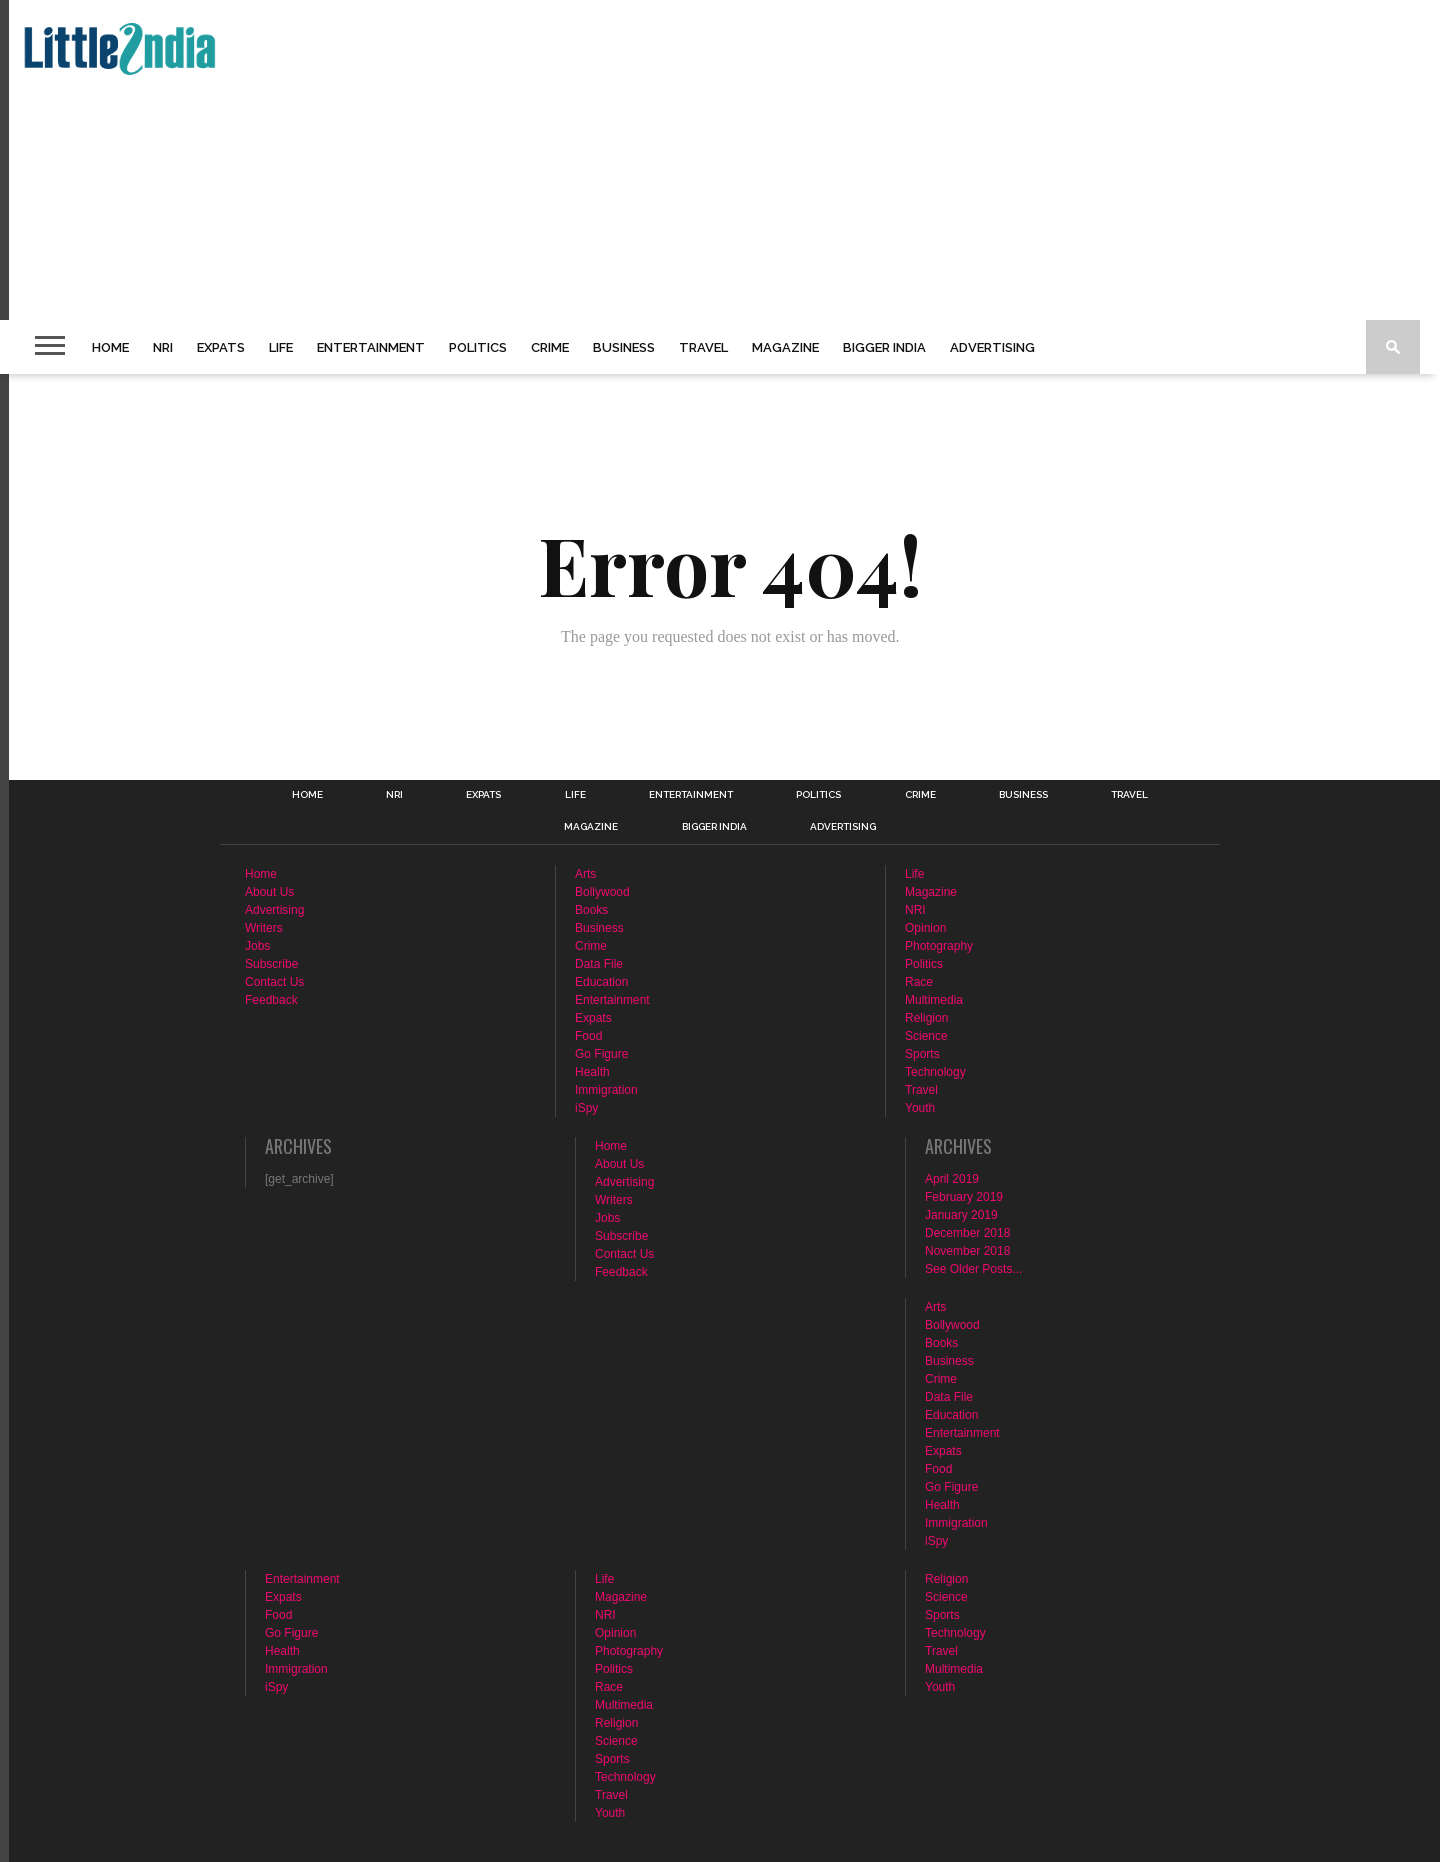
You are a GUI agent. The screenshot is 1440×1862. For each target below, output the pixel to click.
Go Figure (601, 1054)
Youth (920, 1108)
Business (624, 347)
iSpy (586, 1108)
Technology (935, 1072)
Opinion (925, 928)
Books (591, 910)
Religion (926, 1018)
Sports (922, 1054)
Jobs (257, 946)
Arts (585, 874)
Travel (703, 347)
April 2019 (952, 1179)
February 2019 (964, 1197)
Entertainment (371, 347)
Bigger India (884, 347)
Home (110, 347)
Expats (221, 347)
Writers (264, 928)
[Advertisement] (616, 160)
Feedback (271, 1000)
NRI (163, 347)
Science (926, 1036)
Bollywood (602, 892)
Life (281, 347)
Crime (550, 347)
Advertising (992, 347)
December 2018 (967, 1233)
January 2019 (961, 1215)
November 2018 (967, 1251)
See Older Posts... (973, 1269)
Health (592, 1072)
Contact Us (274, 982)
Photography (939, 946)
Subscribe (271, 964)
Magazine (785, 347)
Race (919, 982)
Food (588, 1036)
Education (601, 982)
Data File (599, 964)
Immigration (606, 1090)
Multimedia (934, 1000)
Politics (478, 347)
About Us (269, 892)
